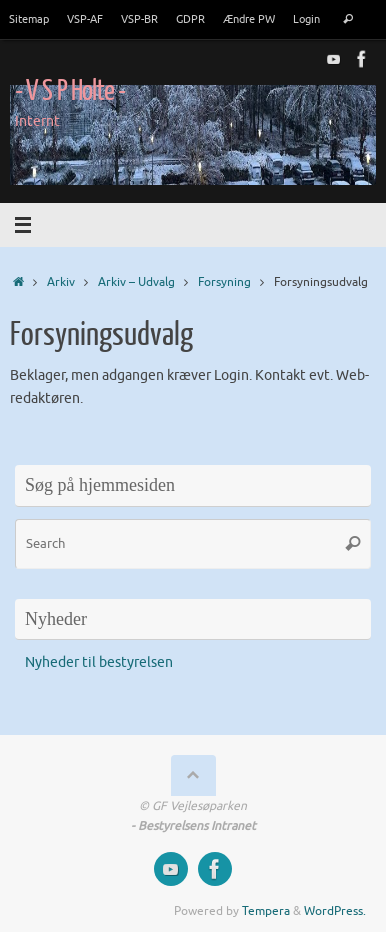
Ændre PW (249, 19)
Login (306, 19)
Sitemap (29, 19)
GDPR (190, 19)
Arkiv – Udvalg (136, 282)
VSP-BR (139, 19)
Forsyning (224, 282)
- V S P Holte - (70, 91)
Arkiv (61, 282)
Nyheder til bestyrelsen (99, 662)
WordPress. (335, 911)
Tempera (266, 911)
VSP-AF (85, 19)
